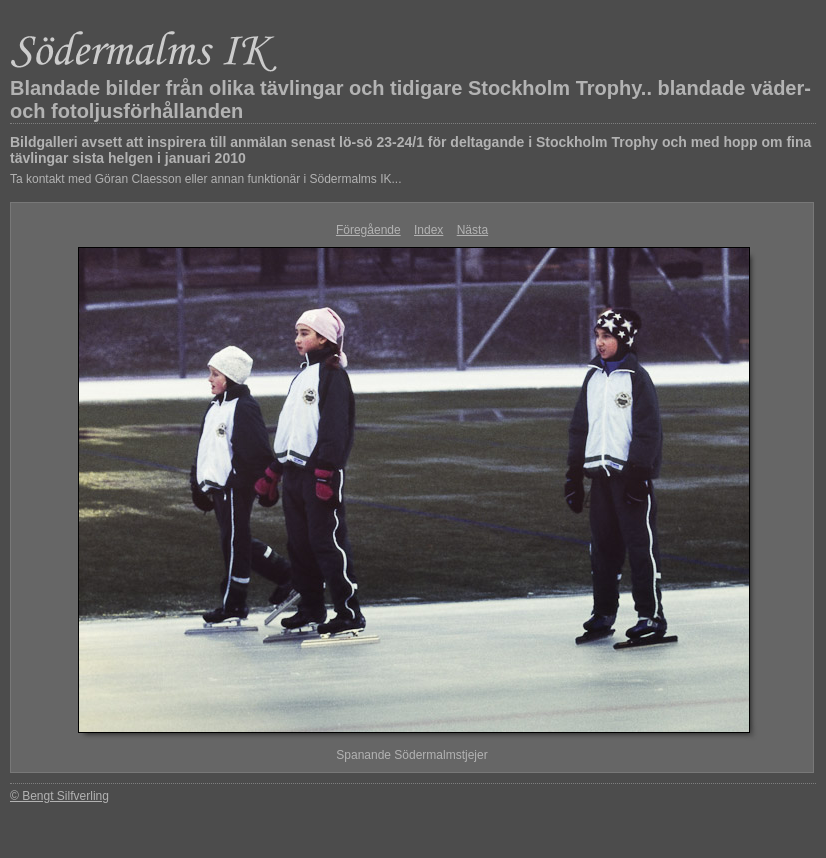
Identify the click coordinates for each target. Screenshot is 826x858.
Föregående (368, 230)
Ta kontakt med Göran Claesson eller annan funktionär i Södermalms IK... (206, 179)
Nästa (472, 230)
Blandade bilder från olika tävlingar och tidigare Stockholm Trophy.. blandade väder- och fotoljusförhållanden (410, 99)
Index (428, 230)
